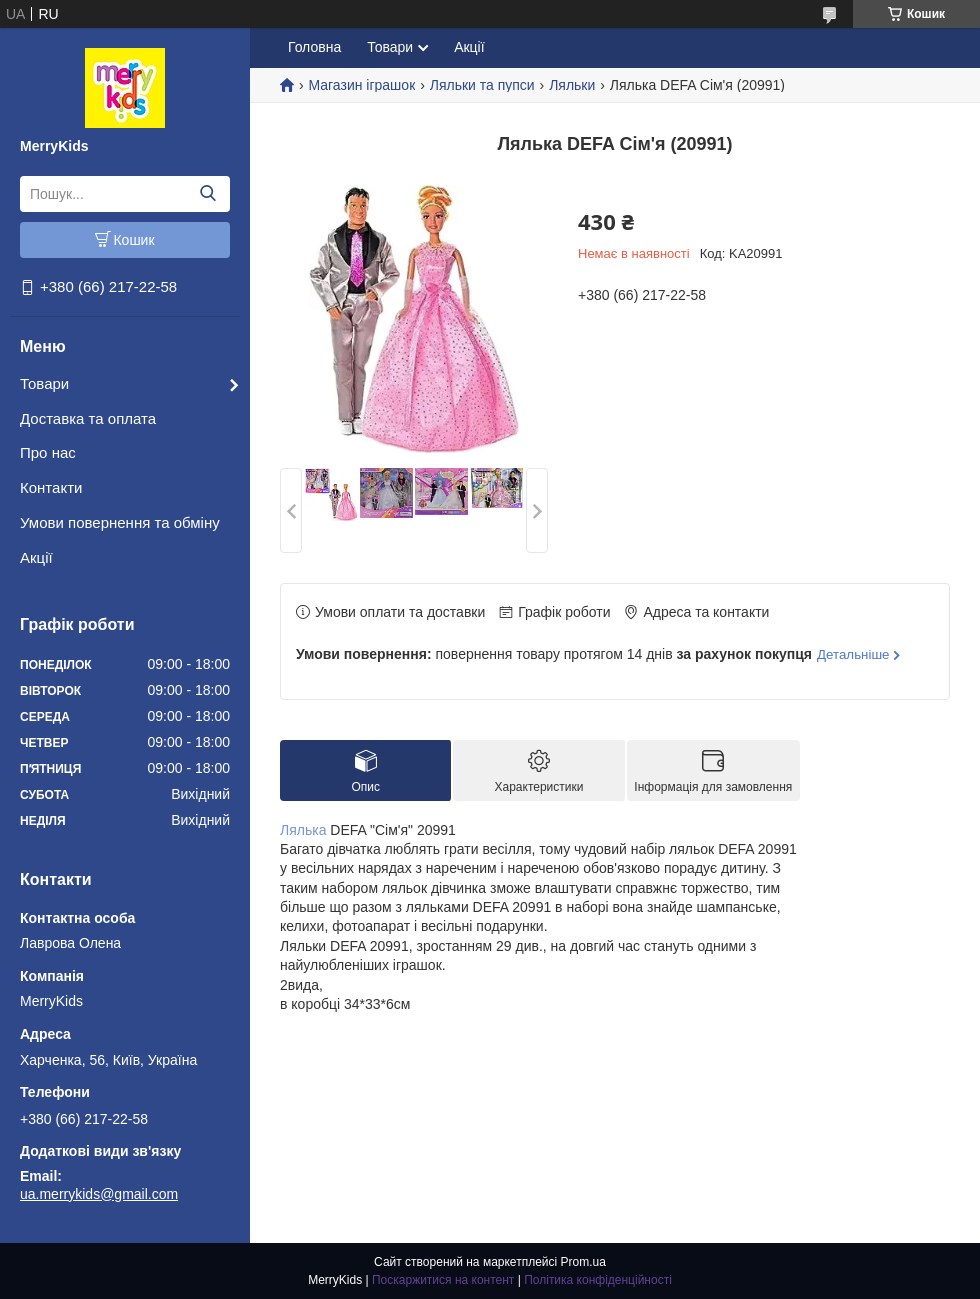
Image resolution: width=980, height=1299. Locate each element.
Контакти (51, 487)
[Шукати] (207, 194)
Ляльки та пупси (482, 85)
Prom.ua (583, 1262)
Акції (36, 557)
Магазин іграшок (361, 85)
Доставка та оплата (88, 418)
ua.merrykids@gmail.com (99, 1194)
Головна (314, 47)
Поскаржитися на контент (443, 1280)
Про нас (48, 452)
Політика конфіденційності (598, 1280)
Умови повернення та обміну (120, 522)
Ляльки (572, 85)
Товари (44, 383)
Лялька (303, 830)
